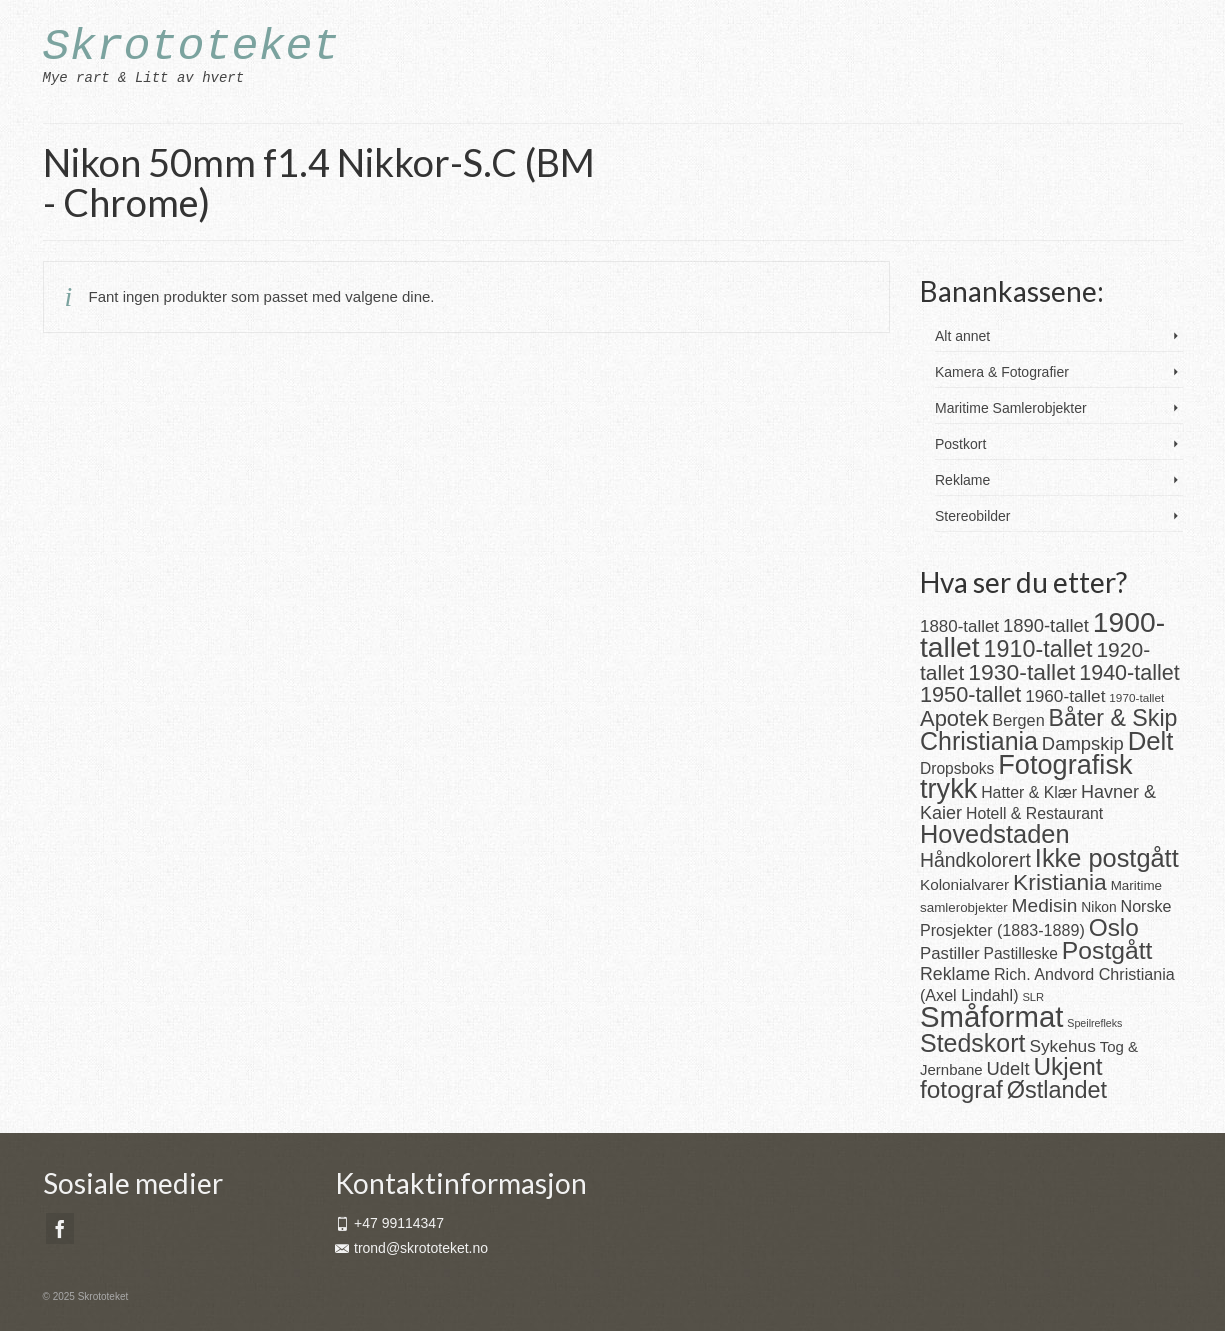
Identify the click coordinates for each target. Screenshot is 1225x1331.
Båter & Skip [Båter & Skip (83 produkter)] (1113, 718)
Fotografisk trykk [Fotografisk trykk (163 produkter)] (1026, 776)
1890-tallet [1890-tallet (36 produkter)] (1046, 625)
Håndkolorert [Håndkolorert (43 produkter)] (975, 860)
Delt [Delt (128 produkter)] (1151, 741)
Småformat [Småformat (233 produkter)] (991, 1016)
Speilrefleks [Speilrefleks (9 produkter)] (1094, 1023)
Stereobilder (973, 516)
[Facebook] (60, 1228)
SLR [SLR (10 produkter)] (1033, 997)
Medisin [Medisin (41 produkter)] (1045, 905)
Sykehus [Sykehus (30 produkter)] (1062, 1046)
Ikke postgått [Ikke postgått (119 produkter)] (1107, 858)
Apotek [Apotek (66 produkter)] (954, 718)
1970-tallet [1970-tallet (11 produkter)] (1136, 697)
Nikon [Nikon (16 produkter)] (1098, 907)
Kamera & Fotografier (1002, 372)
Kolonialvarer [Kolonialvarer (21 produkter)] (964, 884)
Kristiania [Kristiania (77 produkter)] (1060, 882)
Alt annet (962, 336)
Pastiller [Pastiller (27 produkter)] (950, 953)
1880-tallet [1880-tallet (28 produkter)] (959, 626)
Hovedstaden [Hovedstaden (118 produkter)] (995, 834)
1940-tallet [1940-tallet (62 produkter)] (1129, 672)
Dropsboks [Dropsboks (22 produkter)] (957, 768)
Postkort (960, 444)
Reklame (962, 480)
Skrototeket (191, 47)
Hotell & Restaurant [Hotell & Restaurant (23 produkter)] (1034, 813)
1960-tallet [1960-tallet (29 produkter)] (1065, 696)
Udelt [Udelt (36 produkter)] (1008, 1068)
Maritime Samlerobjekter (1011, 408)
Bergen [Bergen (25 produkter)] (1018, 720)
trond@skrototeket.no (411, 1248)
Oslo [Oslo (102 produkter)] (1114, 927)
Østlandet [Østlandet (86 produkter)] (1057, 1090)
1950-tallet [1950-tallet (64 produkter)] (970, 694)
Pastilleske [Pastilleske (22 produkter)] (1021, 953)
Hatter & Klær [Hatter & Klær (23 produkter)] (1029, 792)
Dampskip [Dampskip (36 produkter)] (1083, 743)
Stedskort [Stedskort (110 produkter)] (972, 1043)
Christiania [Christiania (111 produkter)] (979, 741)
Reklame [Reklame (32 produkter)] (955, 974)
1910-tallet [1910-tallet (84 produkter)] (1038, 649)
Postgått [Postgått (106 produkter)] (1107, 950)
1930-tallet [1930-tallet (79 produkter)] (1021, 672)
